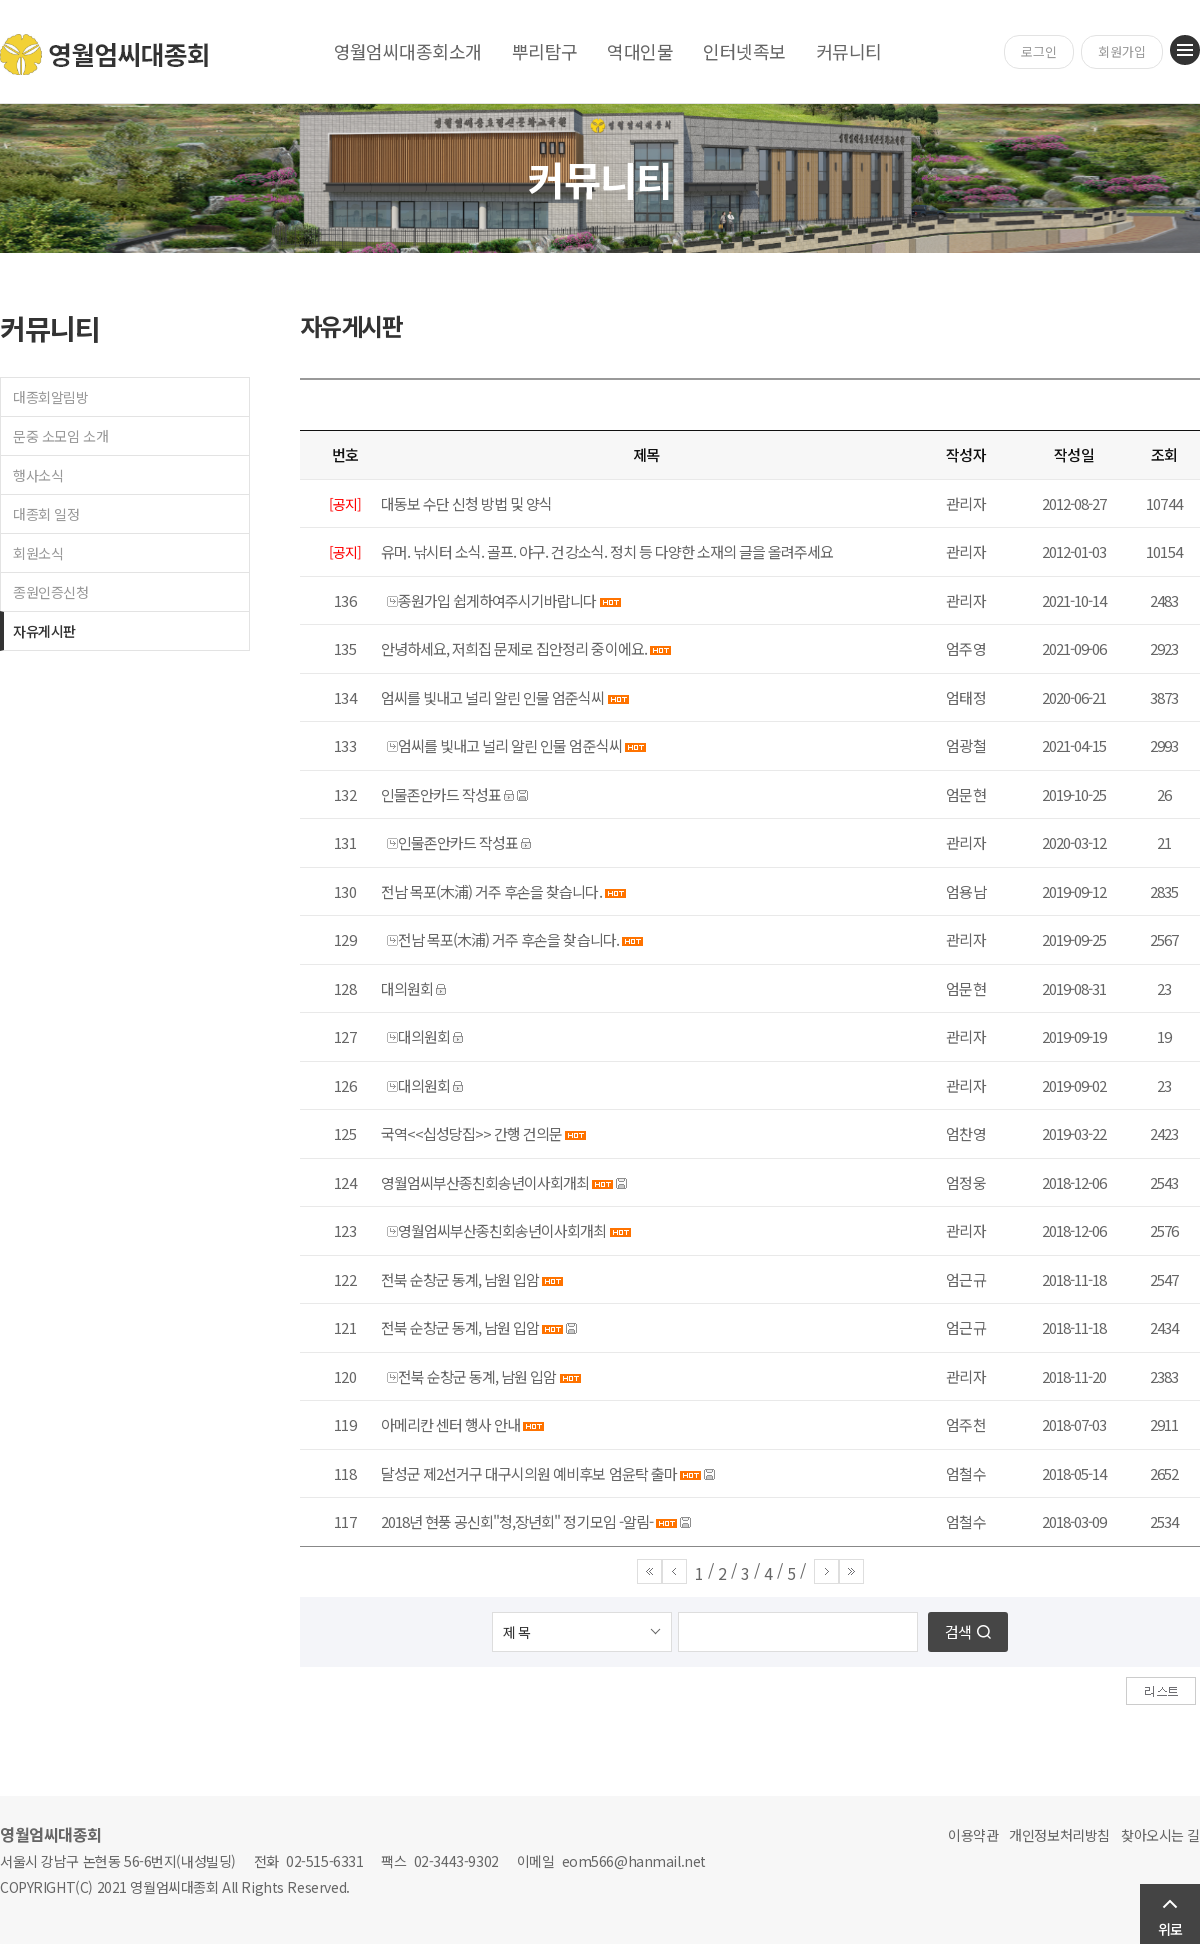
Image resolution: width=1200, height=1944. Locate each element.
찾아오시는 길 (1160, 1835)
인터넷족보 (744, 51)
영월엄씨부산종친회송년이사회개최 (485, 1182)
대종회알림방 (50, 397)
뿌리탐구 (545, 51)
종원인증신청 (50, 592)
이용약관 (973, 1835)
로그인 (1039, 51)
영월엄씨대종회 (105, 54)
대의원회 (407, 988)
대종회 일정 (46, 514)
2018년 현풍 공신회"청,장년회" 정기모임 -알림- (517, 1521)
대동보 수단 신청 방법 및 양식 (466, 503)
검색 (958, 1631)
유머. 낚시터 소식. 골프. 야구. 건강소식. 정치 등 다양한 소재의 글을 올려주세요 (607, 551)
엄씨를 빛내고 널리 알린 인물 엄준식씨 (493, 697)
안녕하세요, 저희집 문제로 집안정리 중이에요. (514, 648)
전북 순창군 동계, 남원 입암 (460, 1279)
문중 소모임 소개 (60, 436)
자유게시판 (44, 631)
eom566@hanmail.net (634, 1861)
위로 (1170, 1929)
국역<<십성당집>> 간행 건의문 (471, 1133)
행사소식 (38, 475)
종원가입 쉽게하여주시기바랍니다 (497, 600)
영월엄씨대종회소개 (408, 51)
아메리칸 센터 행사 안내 (450, 1424)
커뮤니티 (849, 51)
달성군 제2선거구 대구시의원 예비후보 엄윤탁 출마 (529, 1473)
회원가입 (1122, 51)
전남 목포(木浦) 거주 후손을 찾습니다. (491, 891)
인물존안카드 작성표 (441, 794)
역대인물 (640, 51)
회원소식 (38, 553)
